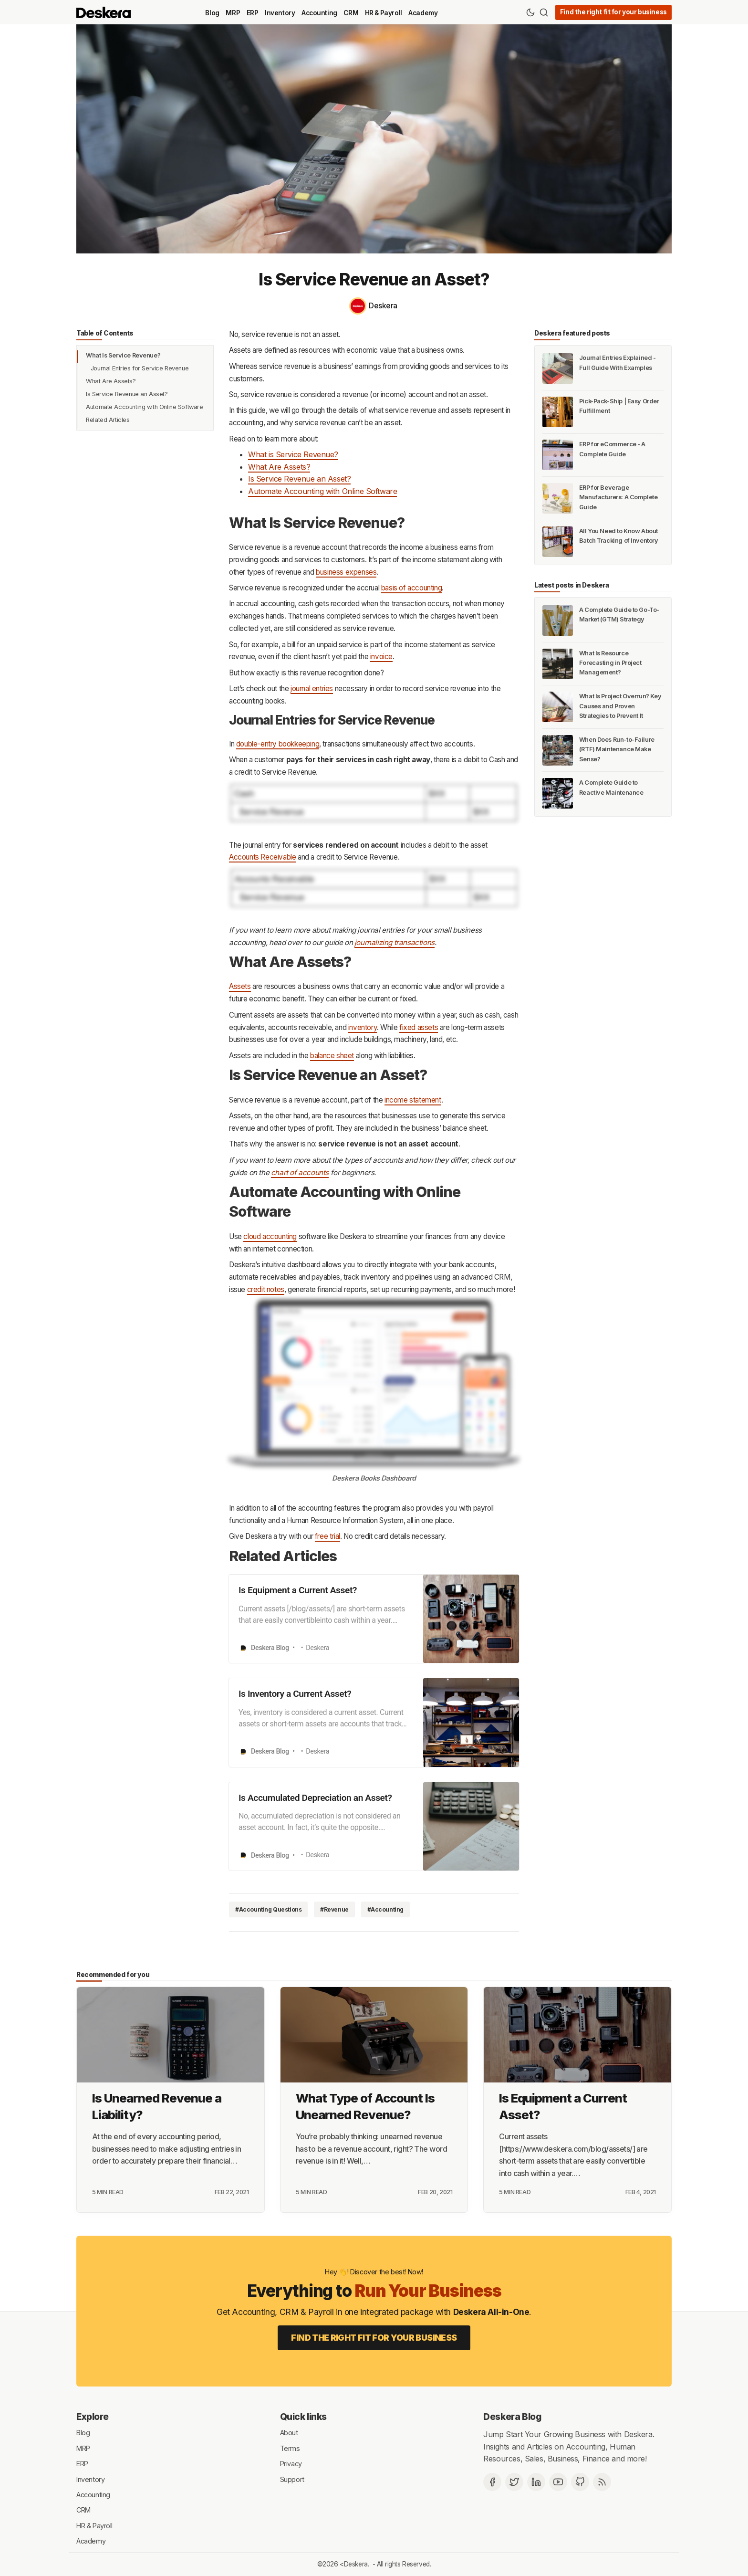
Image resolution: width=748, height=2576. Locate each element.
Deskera (356, 2564)
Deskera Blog (512, 2416)
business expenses (346, 572)
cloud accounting (270, 1236)
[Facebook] (492, 2482)
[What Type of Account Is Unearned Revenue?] (374, 2034)
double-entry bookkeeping (277, 743)
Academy (422, 13)
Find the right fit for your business (613, 12)
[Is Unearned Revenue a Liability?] (170, 2034)
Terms (290, 2448)
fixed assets (418, 1027)
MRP (233, 13)
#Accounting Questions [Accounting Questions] (268, 1909)
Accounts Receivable (262, 857)
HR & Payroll (383, 13)
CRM (350, 13)
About (289, 2433)
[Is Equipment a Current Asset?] (577, 2034)
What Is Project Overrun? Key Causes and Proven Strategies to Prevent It (620, 706)
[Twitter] (514, 2482)
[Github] (580, 2482)
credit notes (265, 1289)
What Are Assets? (110, 381)
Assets (240, 986)
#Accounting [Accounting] (385, 1909)
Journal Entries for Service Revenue (139, 368)
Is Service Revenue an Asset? (126, 394)
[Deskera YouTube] (558, 2482)
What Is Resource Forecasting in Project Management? (610, 663)
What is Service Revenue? (293, 454)
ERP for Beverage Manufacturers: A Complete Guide (618, 497)
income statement (412, 1099)
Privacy (291, 2464)
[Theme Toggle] (530, 12)
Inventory (280, 13)
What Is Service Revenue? (123, 355)
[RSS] (602, 2482)
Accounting (319, 13)
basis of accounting (411, 587)
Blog (212, 13)
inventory (362, 1027)
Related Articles (107, 419)
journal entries (312, 688)
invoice (381, 656)
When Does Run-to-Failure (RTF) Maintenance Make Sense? (616, 749)
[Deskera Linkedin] (536, 2482)
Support (292, 2479)
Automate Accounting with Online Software (144, 406)
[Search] (544, 12)
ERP (253, 13)
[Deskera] (374, 306)
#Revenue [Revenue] (334, 1909)
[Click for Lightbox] (374, 803)
